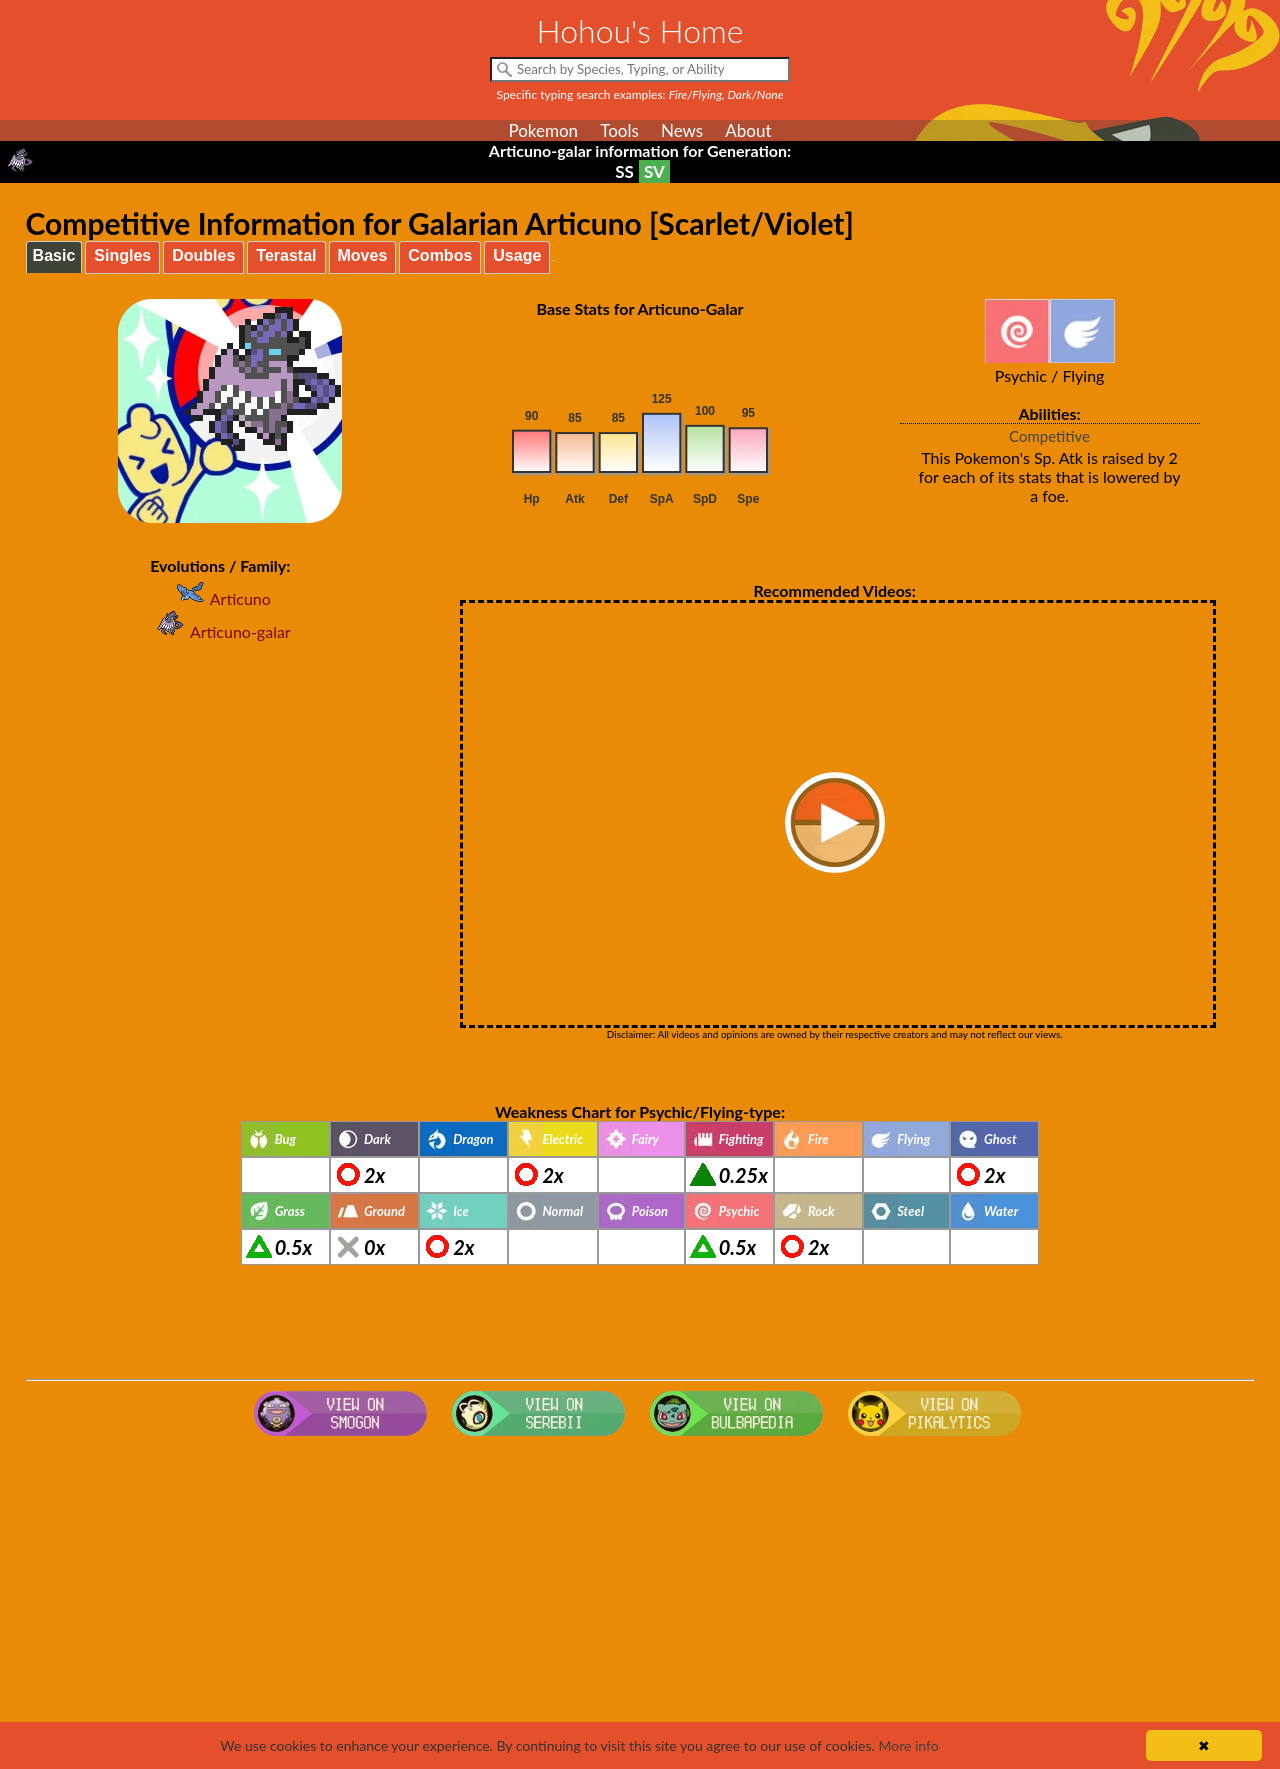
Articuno (220, 598)
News (682, 130)
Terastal (286, 255)
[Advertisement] (640, 1604)
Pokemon (543, 130)
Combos (440, 255)
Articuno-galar (220, 631)
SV (654, 171)
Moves (363, 255)
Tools (619, 130)
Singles (122, 255)
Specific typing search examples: (640, 94)
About (748, 130)
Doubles (203, 255)
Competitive (1049, 436)
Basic (54, 255)
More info (908, 1745)
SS (624, 171)
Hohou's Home (640, 30)
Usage (517, 255)
